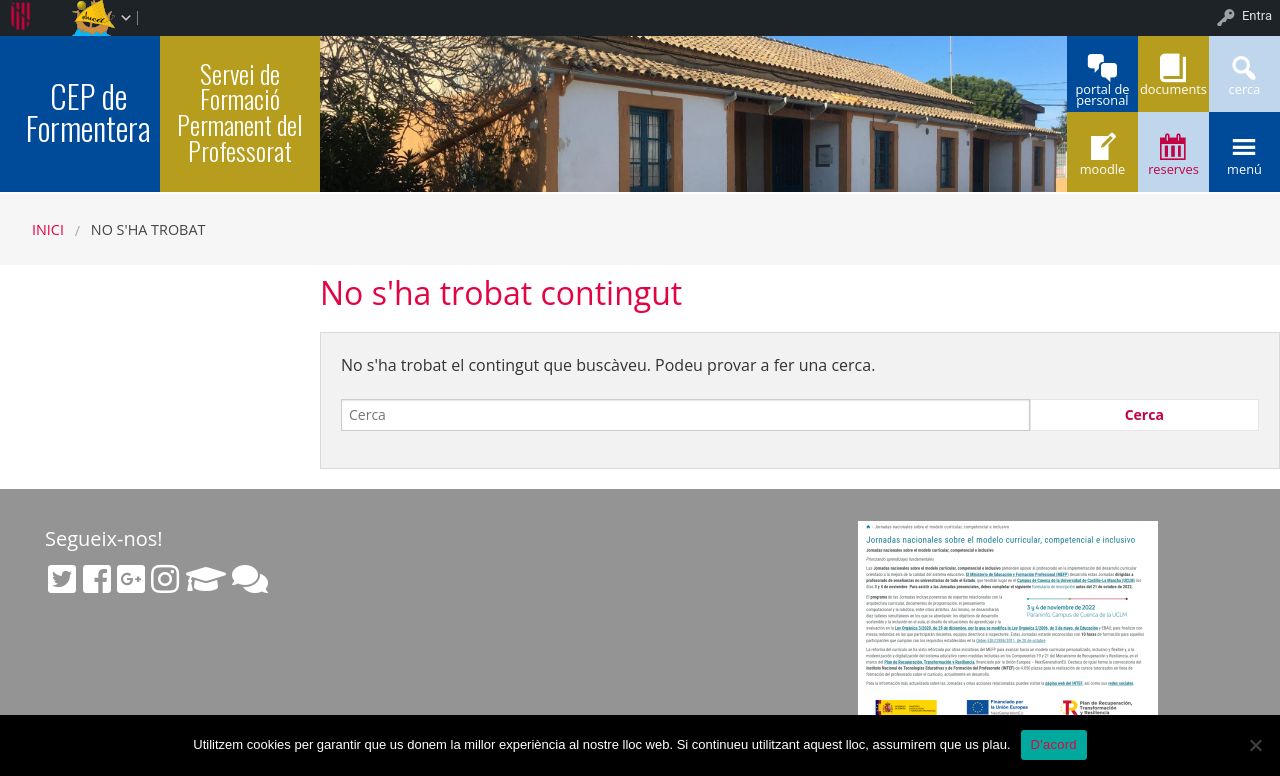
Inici (48, 229)
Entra (1257, 15)
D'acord (1054, 744)
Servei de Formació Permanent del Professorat (240, 111)
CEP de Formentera (88, 111)
